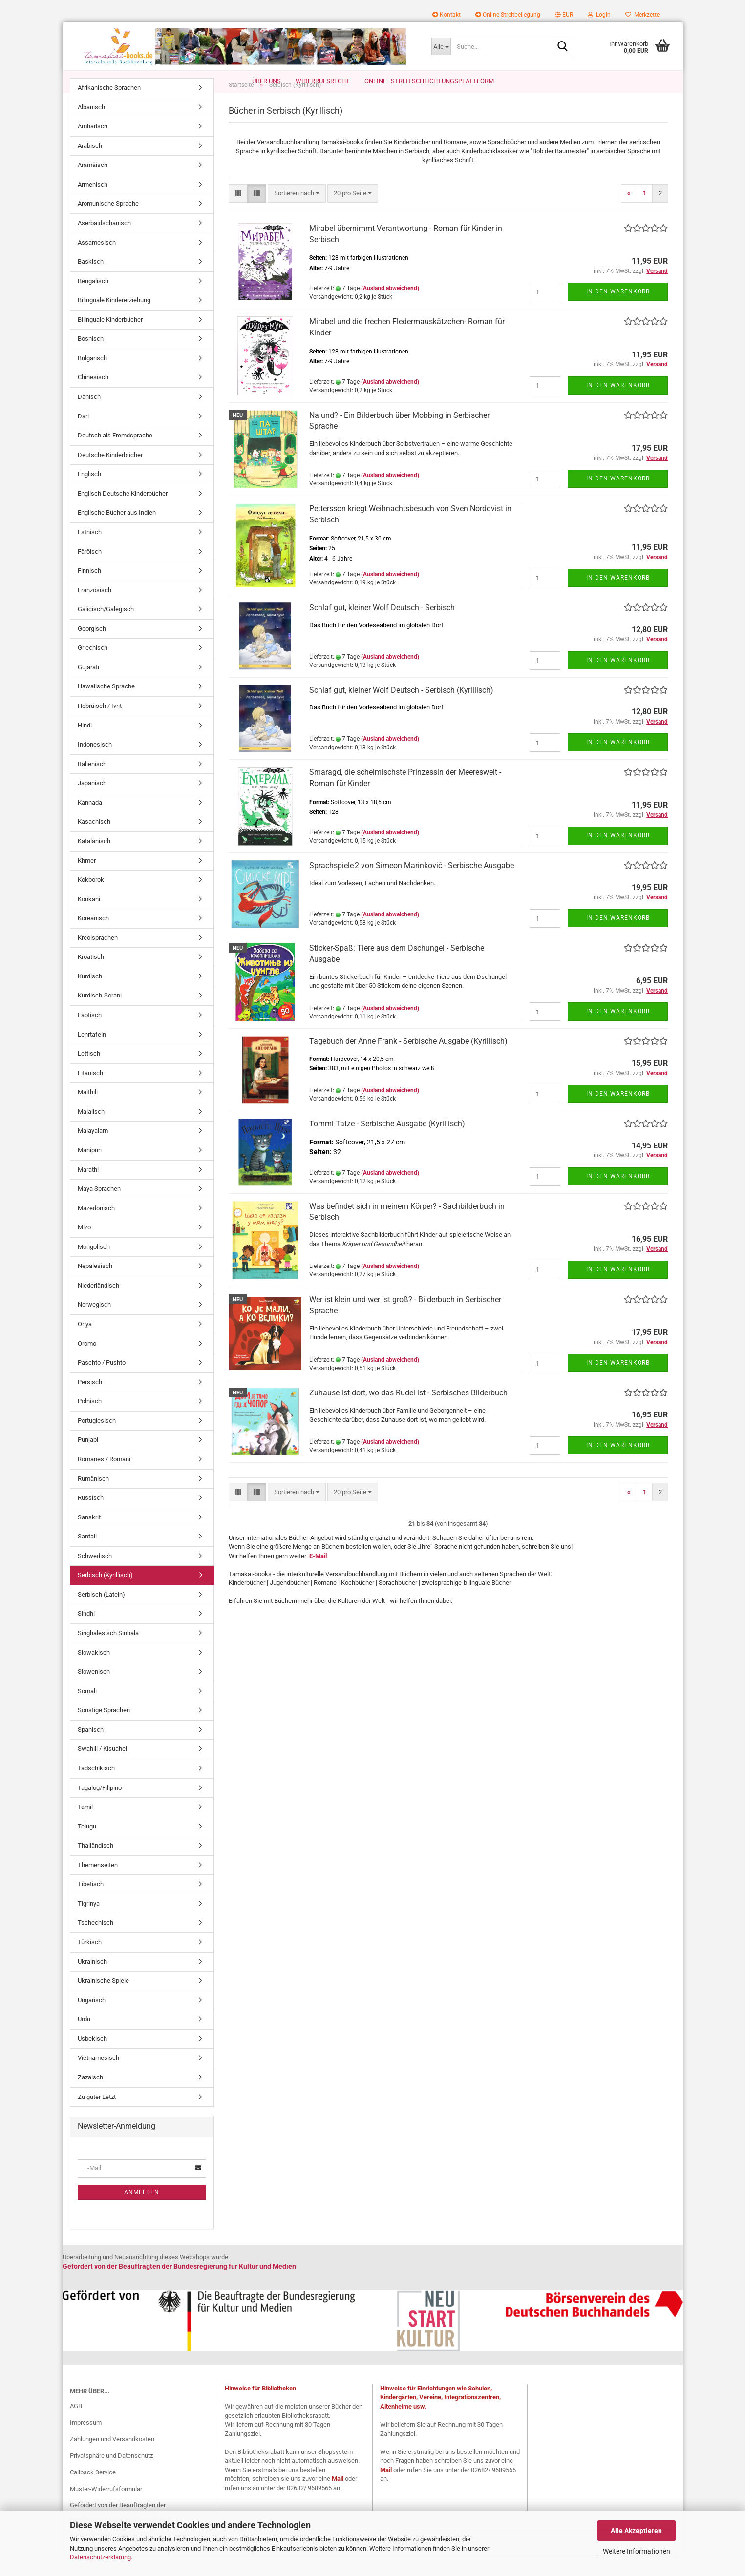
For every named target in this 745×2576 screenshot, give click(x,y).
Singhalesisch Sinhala (108, 1653)
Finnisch (89, 591)
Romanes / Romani (104, 1479)
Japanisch (92, 803)
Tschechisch (95, 1943)
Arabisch (90, 166)
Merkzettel (643, 14)
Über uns (266, 80)
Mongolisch (94, 1267)
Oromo (87, 1364)
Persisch (90, 1402)
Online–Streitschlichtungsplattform (429, 80)
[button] (564, 14)
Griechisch (92, 668)
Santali (87, 1556)
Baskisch (91, 282)
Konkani (89, 919)
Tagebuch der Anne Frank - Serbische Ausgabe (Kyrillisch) (408, 1061)
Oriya (85, 1344)
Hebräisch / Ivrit (100, 726)
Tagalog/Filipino (100, 1808)
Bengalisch (93, 301)
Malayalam (93, 1151)
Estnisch (90, 552)
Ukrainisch (92, 1982)
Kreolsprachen (98, 958)
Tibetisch (91, 1904)
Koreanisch (93, 938)
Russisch (91, 1518)
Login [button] (599, 14)
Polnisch (90, 1421)
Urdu (84, 2039)
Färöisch (90, 572)
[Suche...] (440, 46)
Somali (87, 1711)
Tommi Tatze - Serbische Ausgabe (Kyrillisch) (387, 1144)
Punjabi (88, 1460)
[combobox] (297, 214)
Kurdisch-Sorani (100, 1015)
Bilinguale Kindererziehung (114, 320)
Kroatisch (91, 977)
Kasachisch (94, 842)
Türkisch (90, 1962)
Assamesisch (97, 263)
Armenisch (92, 204)
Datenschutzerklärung (100, 2557)
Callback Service (93, 2492)
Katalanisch (94, 861)
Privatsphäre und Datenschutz (111, 2476)
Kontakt (446, 14)
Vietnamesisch (98, 2078)
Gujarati (88, 687)
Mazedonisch (96, 1228)
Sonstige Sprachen (104, 1730)
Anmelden (141, 2212)
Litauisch (90, 1093)
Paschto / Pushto (102, 1383)
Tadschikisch (96, 1788)
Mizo (84, 1247)
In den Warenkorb (618, 312)
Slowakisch (94, 1673)
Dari (83, 436)
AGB (76, 2426)
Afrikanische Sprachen (109, 108)
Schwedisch (95, 1576)
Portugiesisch (97, 1441)
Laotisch (90, 1035)
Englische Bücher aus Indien (117, 533)
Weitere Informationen (636, 2551)
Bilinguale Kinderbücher (110, 340)
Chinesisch (93, 397)
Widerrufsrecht (323, 80)
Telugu (87, 1846)
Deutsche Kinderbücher (110, 475)
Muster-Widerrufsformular (106, 2509)
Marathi (88, 1190)
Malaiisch (91, 1132)
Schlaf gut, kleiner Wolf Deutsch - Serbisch (382, 628)
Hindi (85, 745)
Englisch (89, 494)
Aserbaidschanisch (104, 243)
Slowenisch (94, 1692)
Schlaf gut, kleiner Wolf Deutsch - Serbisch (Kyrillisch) (401, 710)
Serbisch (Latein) (101, 1615)
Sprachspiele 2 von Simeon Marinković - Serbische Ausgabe (411, 886)
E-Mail (318, 1576)
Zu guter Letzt (97, 2117)
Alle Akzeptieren (636, 2530)
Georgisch (92, 649)
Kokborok (91, 900)
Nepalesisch (95, 1286)
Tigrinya (89, 1924)
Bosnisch (91, 359)
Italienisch (92, 784)
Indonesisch (95, 765)
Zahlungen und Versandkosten (112, 2459)
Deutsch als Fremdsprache (115, 455)
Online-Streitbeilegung (507, 14)
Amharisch (92, 146)
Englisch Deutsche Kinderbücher (123, 514)
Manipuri (90, 1170)
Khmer (87, 881)
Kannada (90, 823)
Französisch (94, 610)
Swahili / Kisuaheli (103, 1769)
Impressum (86, 2443)
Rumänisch (93, 1499)
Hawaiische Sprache (106, 706)
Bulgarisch (92, 378)
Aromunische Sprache (108, 224)
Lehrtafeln (92, 1055)
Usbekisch (92, 2059)
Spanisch (91, 1750)
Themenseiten (98, 1885)
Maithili (88, 1112)
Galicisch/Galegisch (106, 629)
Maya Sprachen (99, 1209)
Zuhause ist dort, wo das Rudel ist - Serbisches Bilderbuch (408, 1413)
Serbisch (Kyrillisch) (105, 1595)
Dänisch (89, 417)
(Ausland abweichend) (390, 308)
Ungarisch (92, 2020)
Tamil (85, 1827)
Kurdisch (90, 996)
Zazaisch (90, 2097)
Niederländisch (98, 1305)
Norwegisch (94, 1325)
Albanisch (91, 127)
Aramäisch (92, 185)
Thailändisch (95, 1866)
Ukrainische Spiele (103, 2001)
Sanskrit (89, 1537)
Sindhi (86, 1634)
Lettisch (89, 1074)
